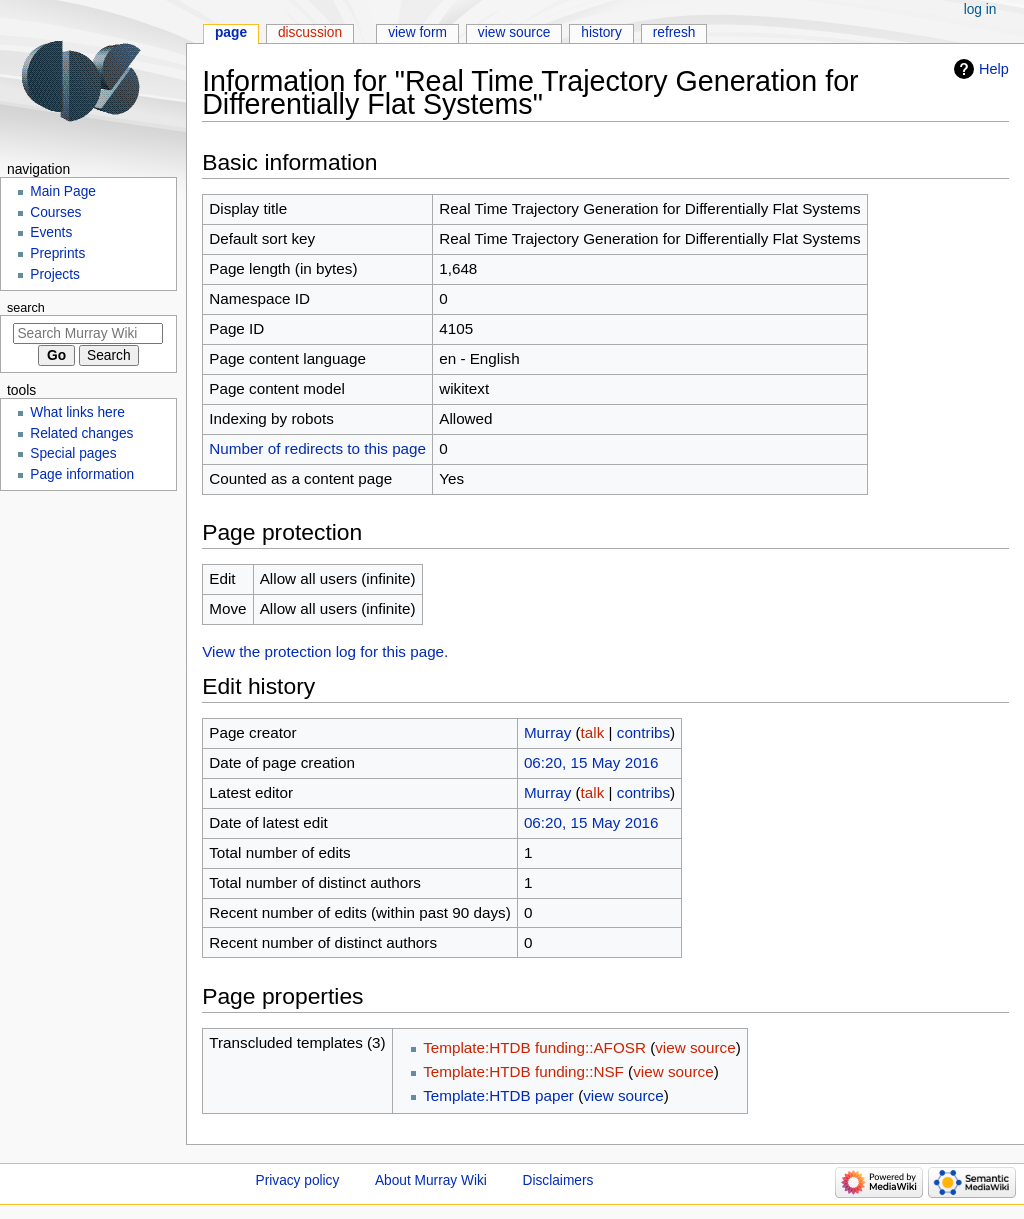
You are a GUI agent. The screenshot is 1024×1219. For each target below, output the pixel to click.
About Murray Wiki (431, 1180)
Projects (55, 274)
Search (26, 308)
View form (417, 32)
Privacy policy (298, 1180)
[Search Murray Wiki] (88, 333)
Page (231, 32)
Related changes (81, 433)
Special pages (73, 453)
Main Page (63, 191)
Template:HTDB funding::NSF (523, 1071)
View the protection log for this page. (325, 651)
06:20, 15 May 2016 (591, 762)
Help (994, 69)
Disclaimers (558, 1180)
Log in (980, 9)
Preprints (57, 253)
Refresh (674, 32)
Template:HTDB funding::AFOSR (534, 1047)
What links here (77, 412)
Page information (82, 474)
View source (514, 32)
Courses (55, 212)
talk (593, 732)
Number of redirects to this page (317, 448)
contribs (643, 732)
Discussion (310, 32)
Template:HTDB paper (498, 1095)
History (601, 32)
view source (695, 1047)
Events (51, 232)
